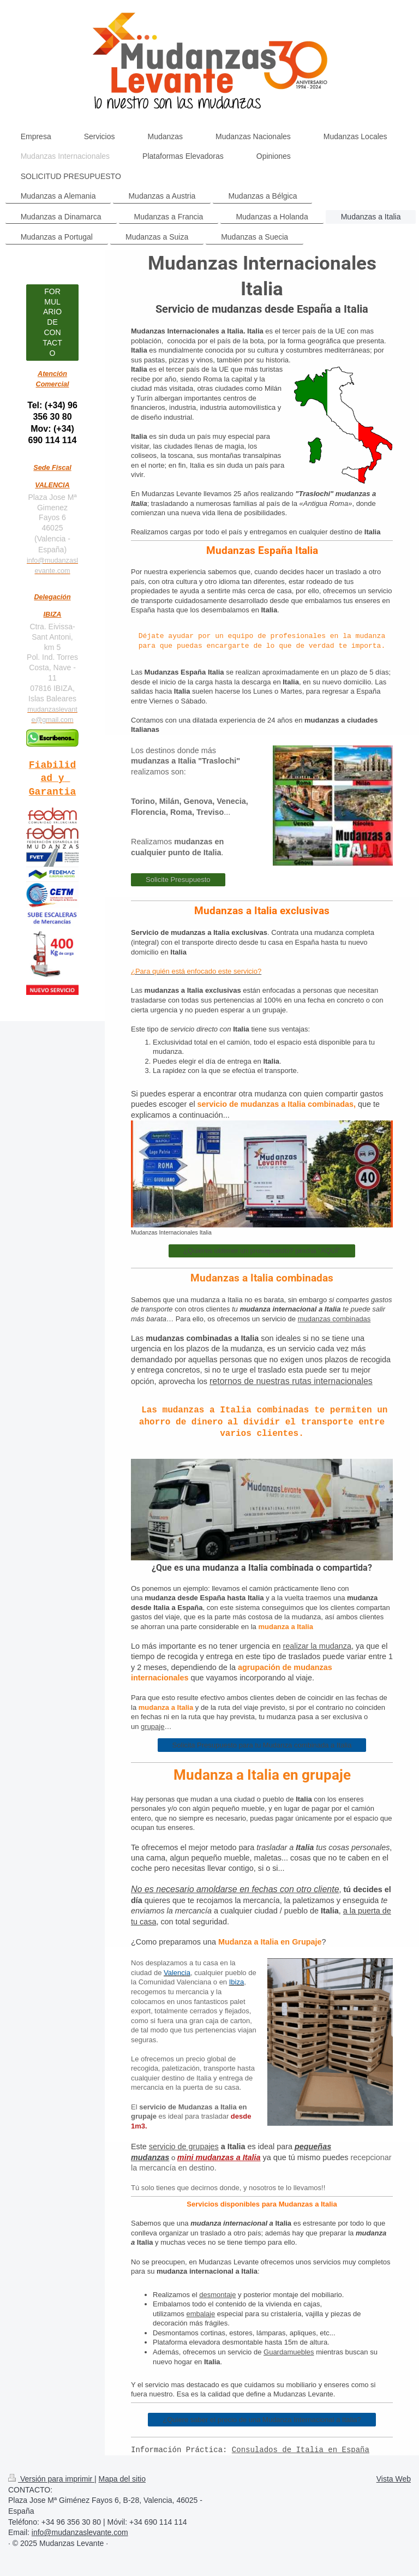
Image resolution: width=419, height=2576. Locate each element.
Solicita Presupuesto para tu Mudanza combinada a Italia (262, 1745)
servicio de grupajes (184, 2146)
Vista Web (393, 2478)
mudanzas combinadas (334, 1319)
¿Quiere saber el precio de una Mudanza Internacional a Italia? (262, 2420)
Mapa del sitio (122, 2478)
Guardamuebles (289, 2352)
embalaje (200, 2314)
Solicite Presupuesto (178, 879)
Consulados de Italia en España (300, 2450)
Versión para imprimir (51, 2478)
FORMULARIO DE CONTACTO (52, 322)
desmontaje (217, 2295)
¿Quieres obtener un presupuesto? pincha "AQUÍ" (261, 1251)
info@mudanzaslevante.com (80, 2532)
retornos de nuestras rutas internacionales (291, 1381)
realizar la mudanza (317, 1646)
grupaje (152, 1726)
